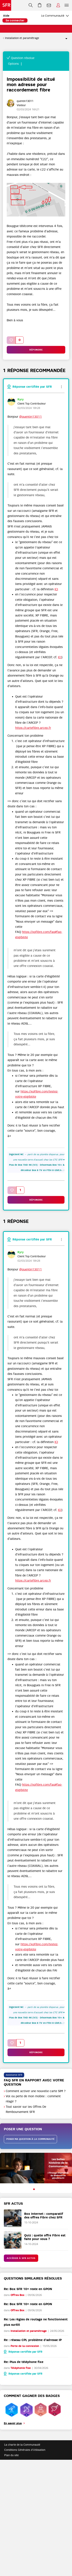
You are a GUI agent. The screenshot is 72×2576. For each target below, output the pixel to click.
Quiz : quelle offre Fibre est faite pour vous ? (44, 2237)
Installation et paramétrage (22, 38)
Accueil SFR (5, 5)
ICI (56, 589)
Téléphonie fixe (21, 2368)
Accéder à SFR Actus (21, 2258)
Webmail (49, 5)
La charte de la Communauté (22, 2444)
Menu (67, 5)
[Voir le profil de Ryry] (20, 399)
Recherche (30, 5)
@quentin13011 (30, 416)
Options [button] (64, 38)
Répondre (36, 349)
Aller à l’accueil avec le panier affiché (39, 5)
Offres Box (17, 2295)
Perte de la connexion (25, 2346)
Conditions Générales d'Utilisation (24, 2449)
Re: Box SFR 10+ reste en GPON (28, 2289)
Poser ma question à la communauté (30, 2139)
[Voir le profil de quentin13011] (25, 101)
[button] (36, 200)
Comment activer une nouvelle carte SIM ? (36, 2091)
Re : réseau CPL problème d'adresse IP (33, 2340)
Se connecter (15, 20)
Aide (6, 16)
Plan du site (11, 2455)
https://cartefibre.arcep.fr (33, 728)
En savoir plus (13, 2423)
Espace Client (58, 5)
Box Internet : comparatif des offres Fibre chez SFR (43, 2215)
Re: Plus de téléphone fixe (23, 2362)
